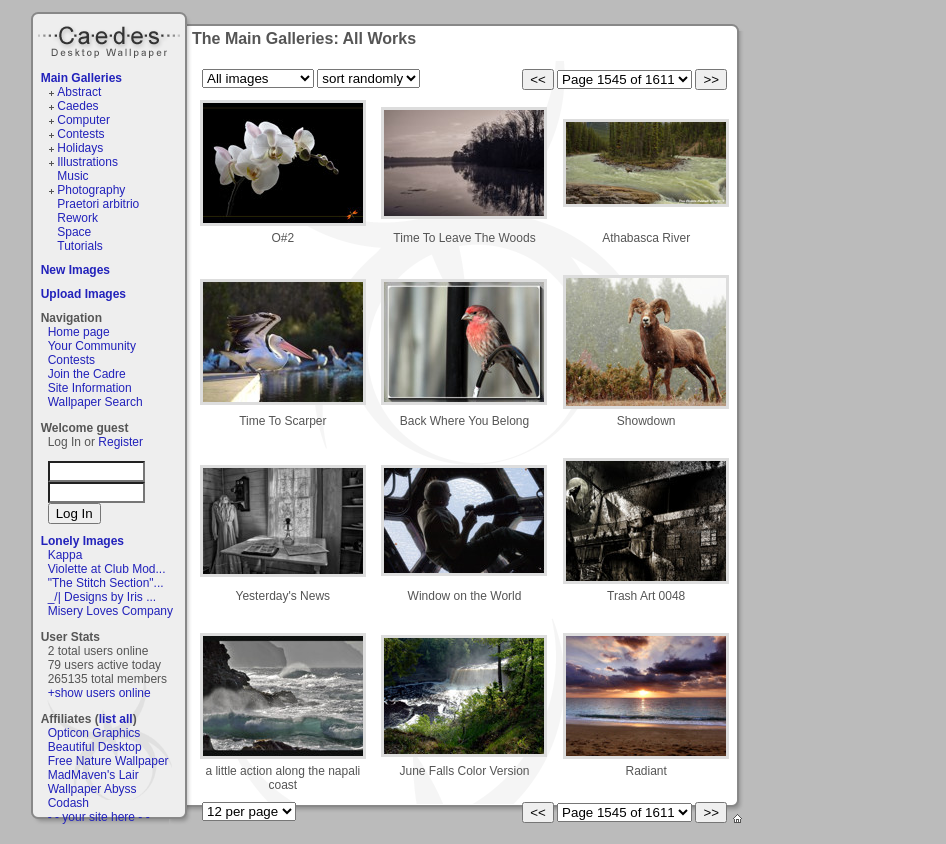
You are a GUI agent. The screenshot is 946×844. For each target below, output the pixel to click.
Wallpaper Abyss (92, 789)
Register (120, 442)
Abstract (79, 92)
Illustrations (87, 162)
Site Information (90, 388)
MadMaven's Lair (93, 775)
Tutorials (80, 246)
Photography (91, 190)
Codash (68, 803)
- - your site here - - (99, 817)
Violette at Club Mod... (107, 569)
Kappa (65, 555)
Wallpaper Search (95, 402)
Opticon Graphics (94, 733)
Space (74, 232)
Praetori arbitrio (98, 204)
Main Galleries (81, 78)
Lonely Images (82, 541)
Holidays (80, 148)
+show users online (99, 693)
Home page (79, 332)
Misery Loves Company (110, 611)
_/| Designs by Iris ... (102, 597)
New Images (75, 270)
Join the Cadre (87, 374)
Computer (83, 120)
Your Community (92, 346)
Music (72, 176)
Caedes (111, 39)
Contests (80, 134)
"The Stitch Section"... (106, 583)
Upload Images (83, 294)
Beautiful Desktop (95, 747)
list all (116, 719)
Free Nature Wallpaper (108, 761)
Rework (77, 218)
